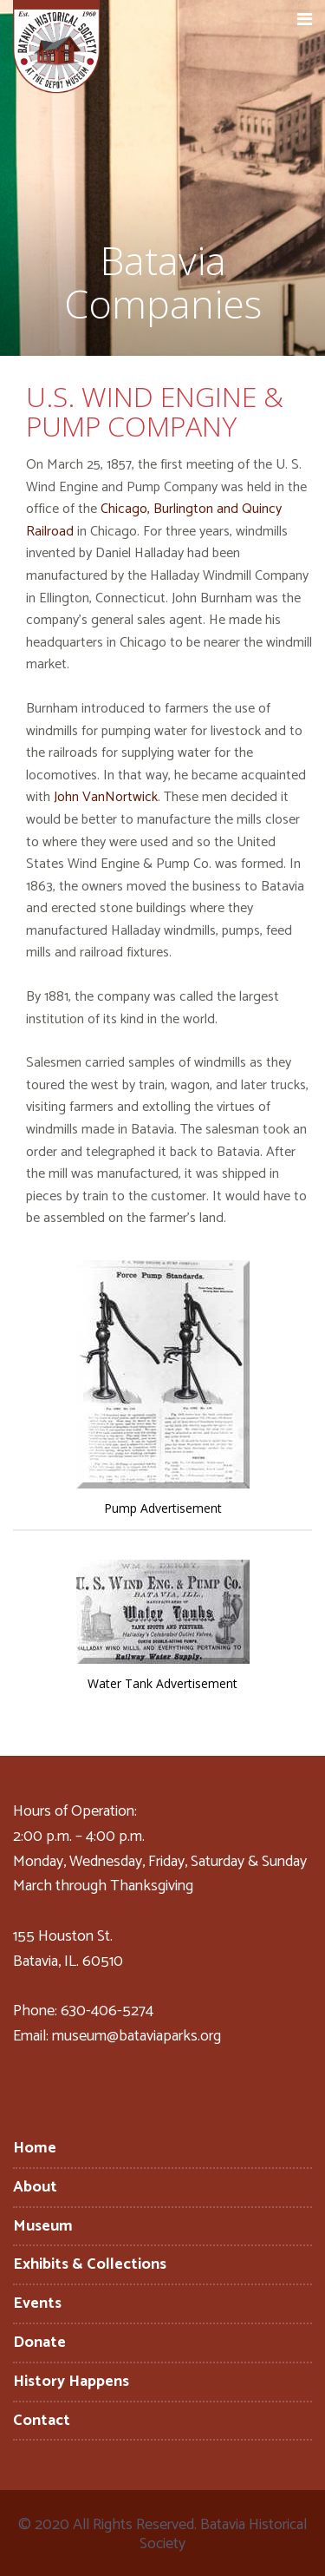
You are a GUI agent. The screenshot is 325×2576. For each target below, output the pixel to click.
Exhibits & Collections (89, 2264)
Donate (39, 2343)
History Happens (71, 2382)
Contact (41, 2421)
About (35, 2187)
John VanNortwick (106, 797)
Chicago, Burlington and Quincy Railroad (154, 520)
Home (34, 2148)
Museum (43, 2226)
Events (37, 2303)
